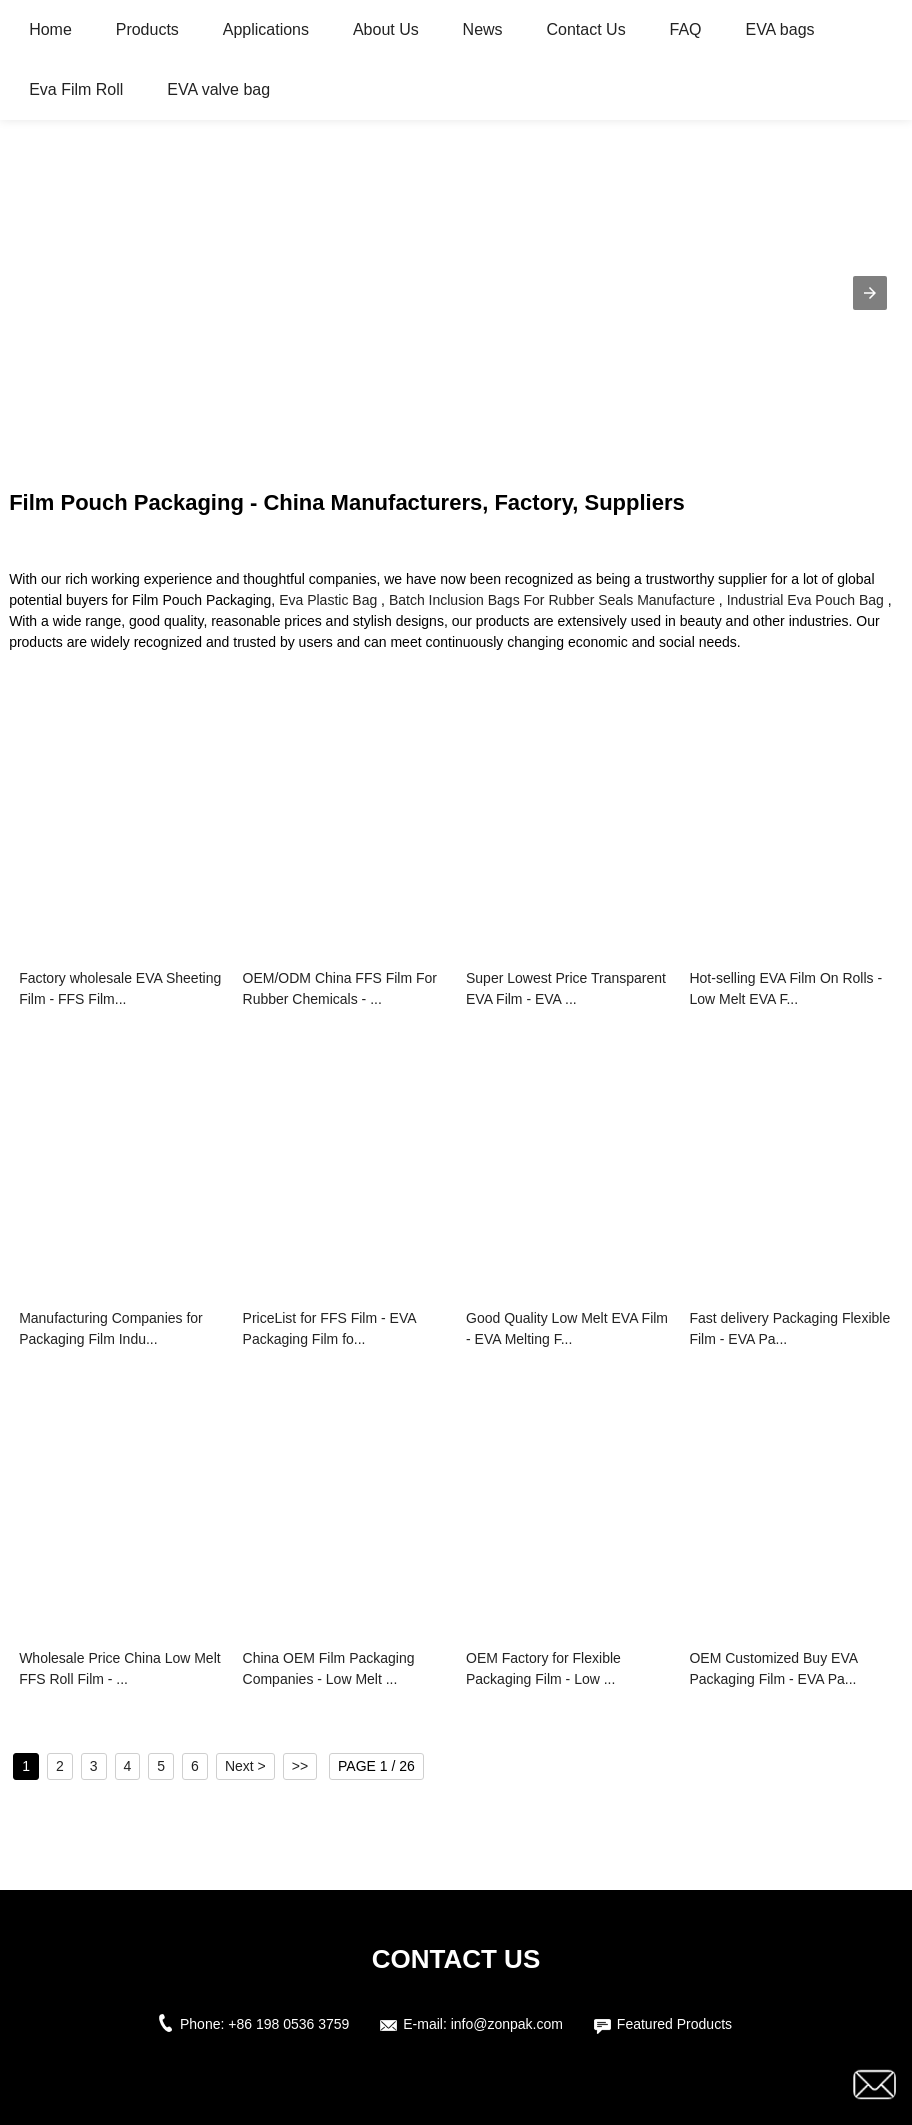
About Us (386, 29)
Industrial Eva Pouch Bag (805, 600)
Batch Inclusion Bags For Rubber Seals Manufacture (552, 600)
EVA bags (779, 29)
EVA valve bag (218, 89)
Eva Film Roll (76, 89)
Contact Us (586, 29)
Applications (266, 29)
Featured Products (674, 2024)
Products (147, 29)
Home (50, 29)
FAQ (686, 29)
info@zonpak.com (507, 2024)
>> (300, 1766)
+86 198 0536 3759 (288, 2024)
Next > (245, 1766)
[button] (870, 293)
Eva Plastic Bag (328, 600)
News (483, 29)
